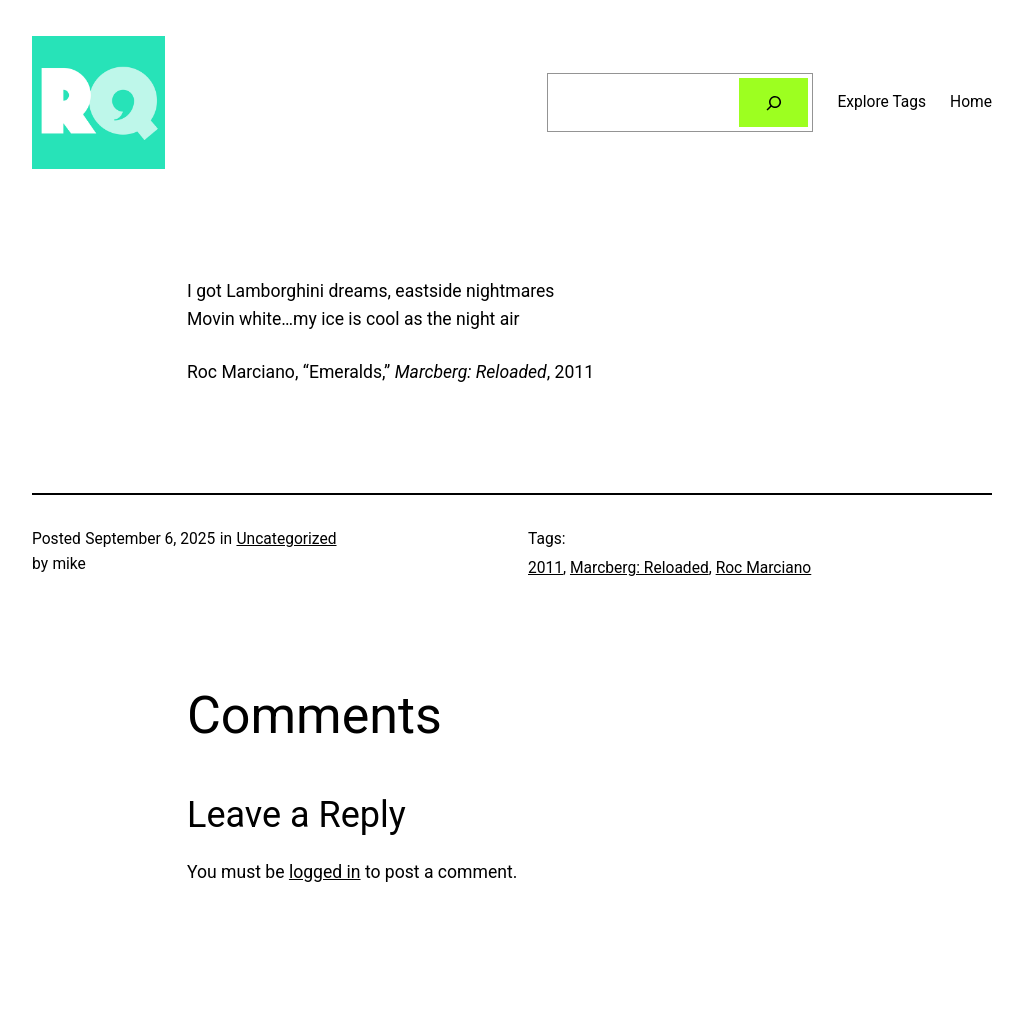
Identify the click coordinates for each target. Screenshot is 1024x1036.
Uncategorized (286, 539)
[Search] (774, 102)
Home (971, 102)
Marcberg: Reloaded (639, 568)
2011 (545, 568)
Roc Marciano (764, 568)
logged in (325, 872)
